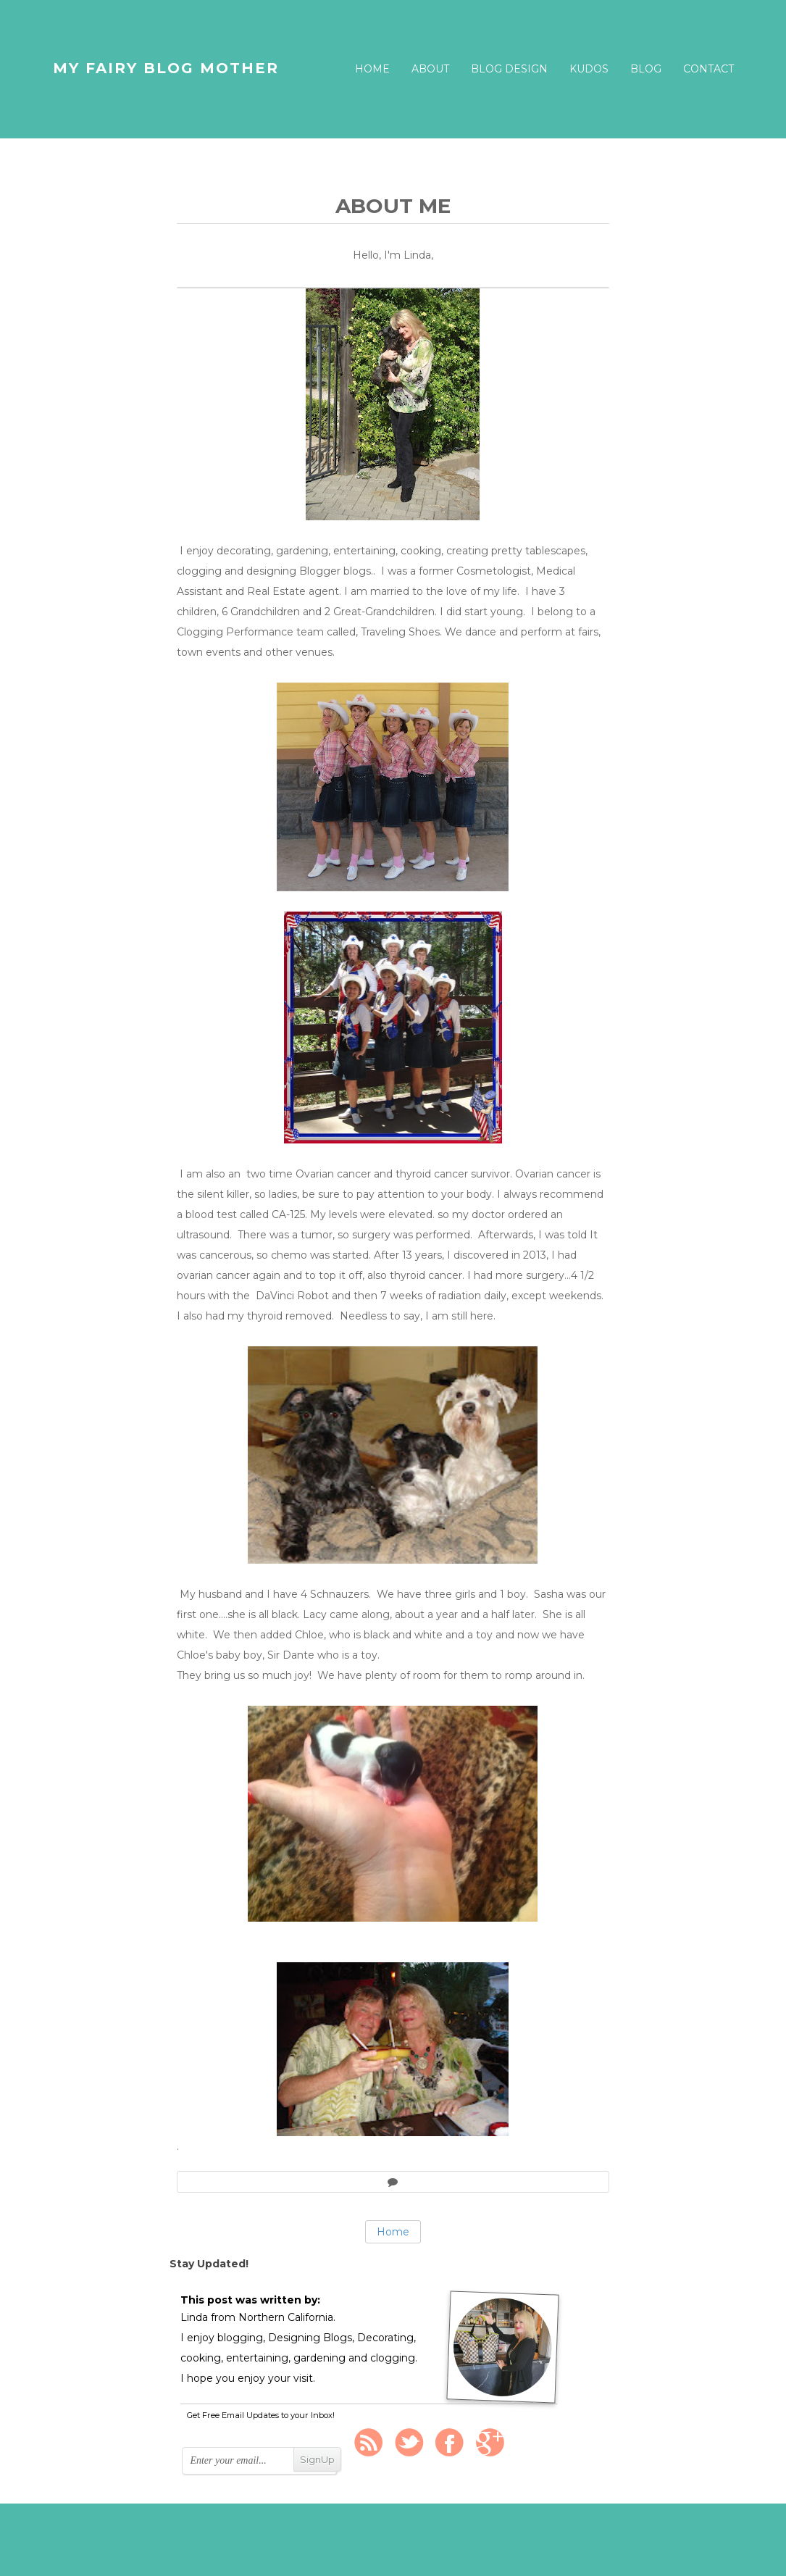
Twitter (409, 2442)
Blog (645, 68)
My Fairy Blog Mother (166, 68)
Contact (708, 68)
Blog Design (509, 68)
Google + (490, 2442)
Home (372, 68)
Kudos (589, 68)
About (430, 68)
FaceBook (449, 2442)
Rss (368, 2442)
